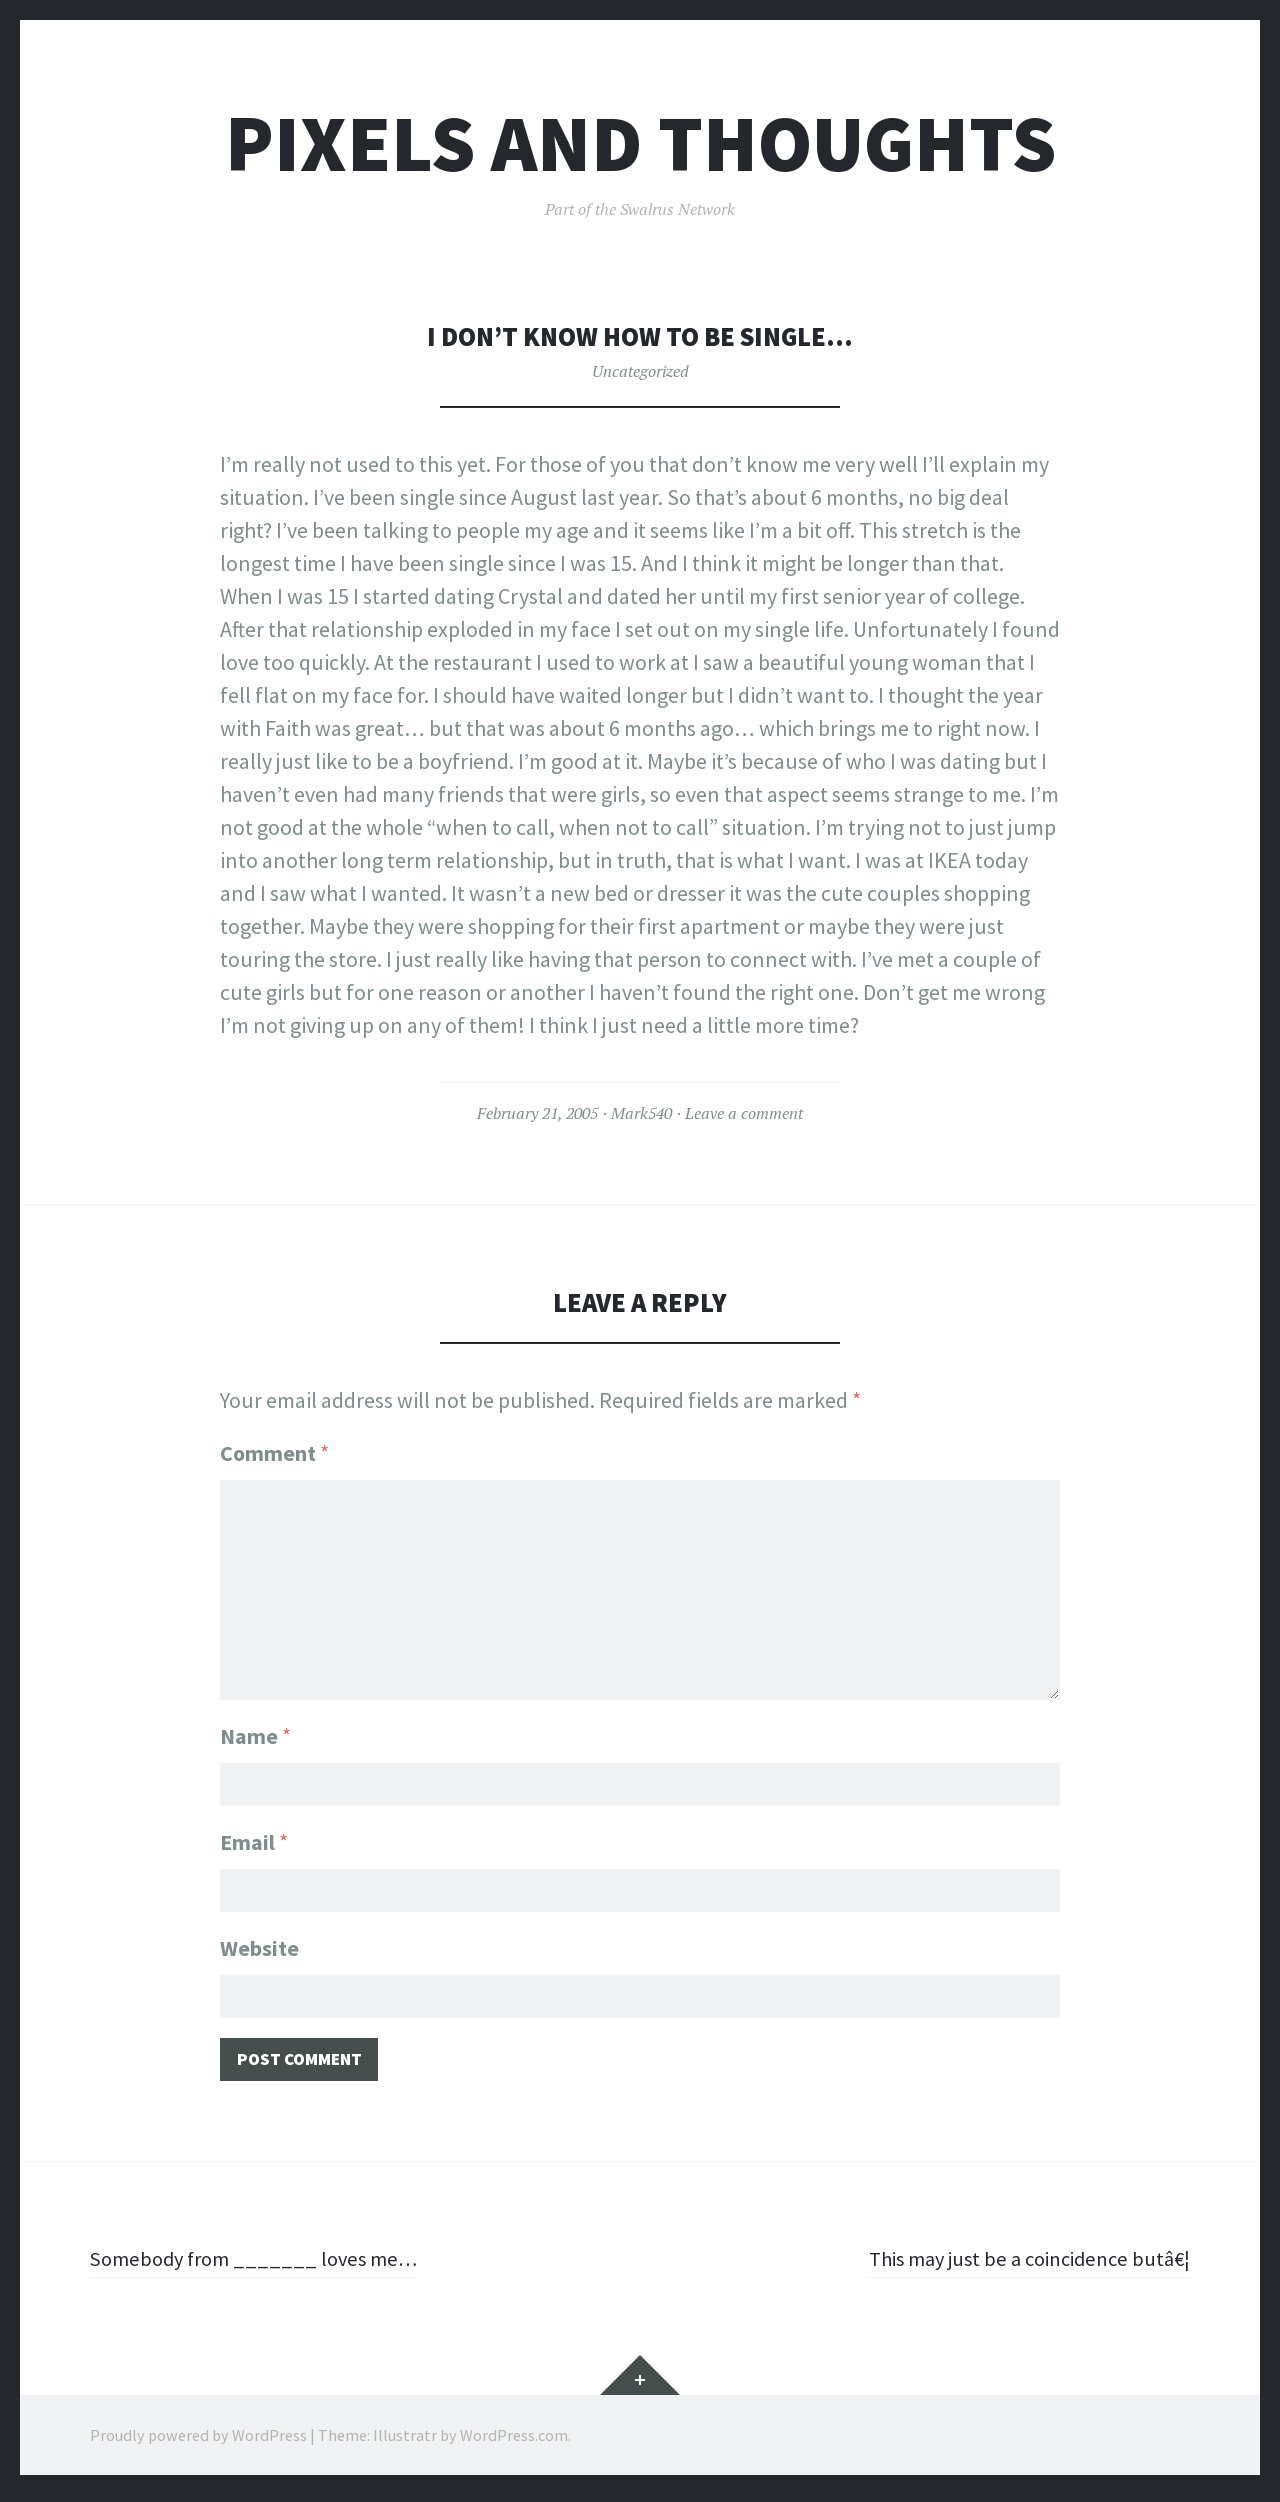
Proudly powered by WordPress (198, 2442)
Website (259, 1948)
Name (255, 1730)
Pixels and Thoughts (640, 143)
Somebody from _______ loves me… (261, 2265)
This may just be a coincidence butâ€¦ (1017, 2265)
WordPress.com (514, 2442)
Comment (274, 1453)
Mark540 (641, 1113)
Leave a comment (744, 1113)
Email (254, 1839)
